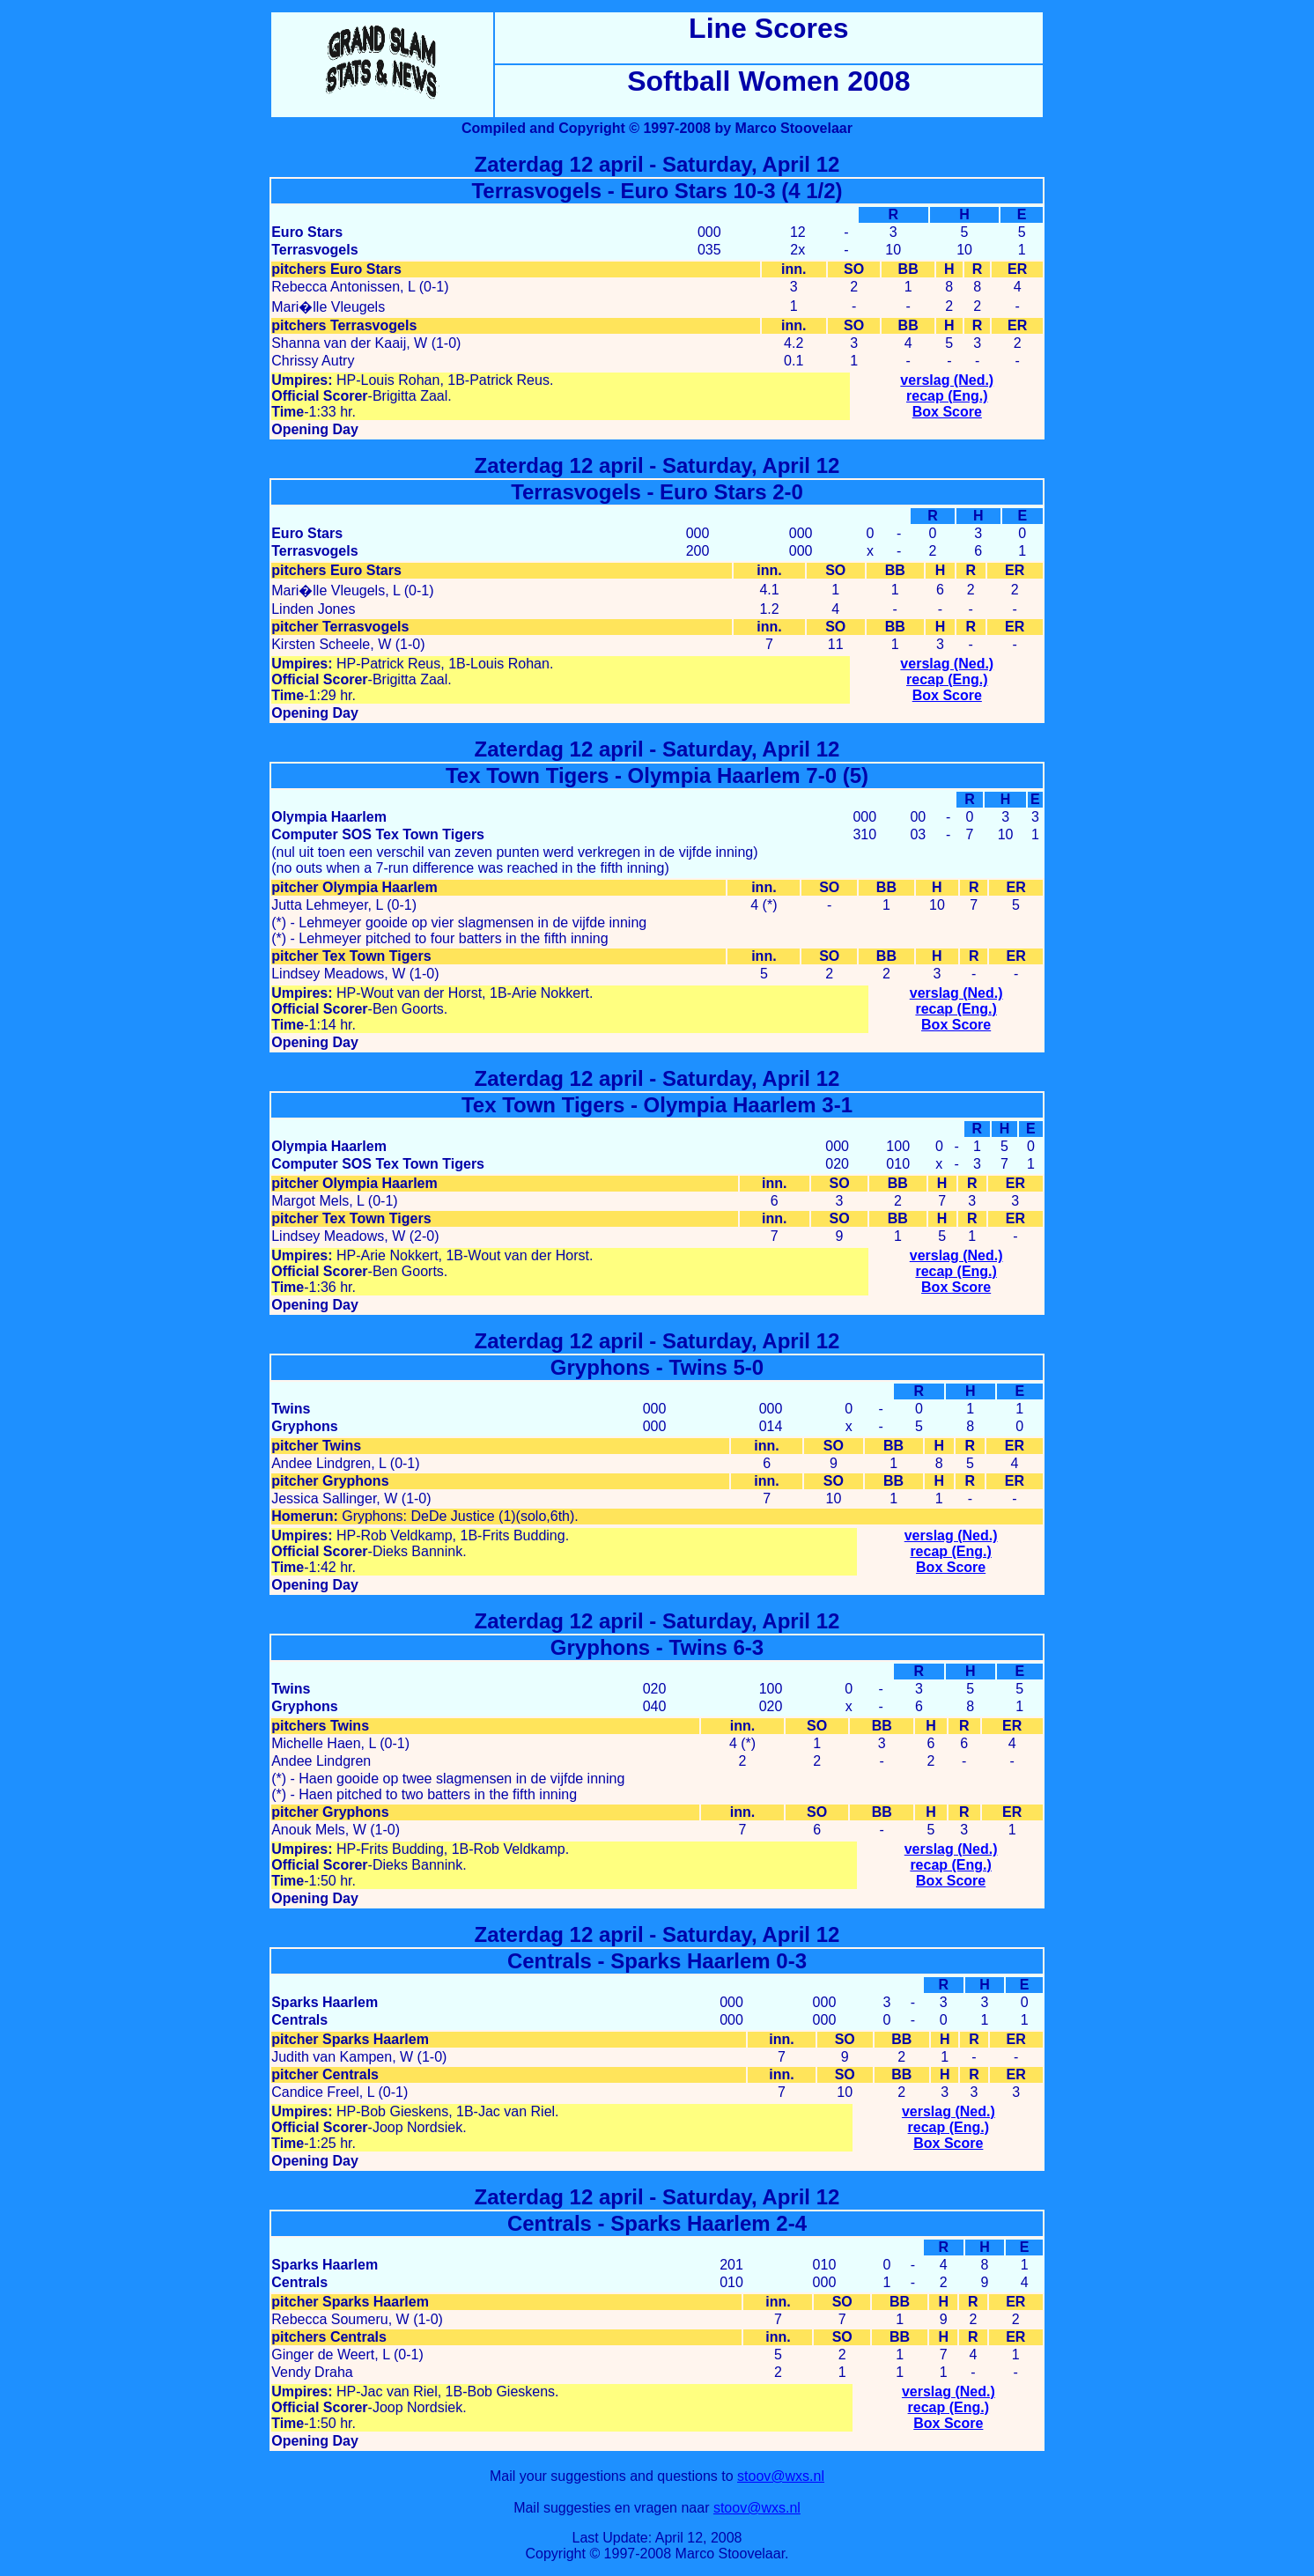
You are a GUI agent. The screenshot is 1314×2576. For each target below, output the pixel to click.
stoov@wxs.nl (780, 2476)
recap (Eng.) (946, 395)
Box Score (947, 411)
